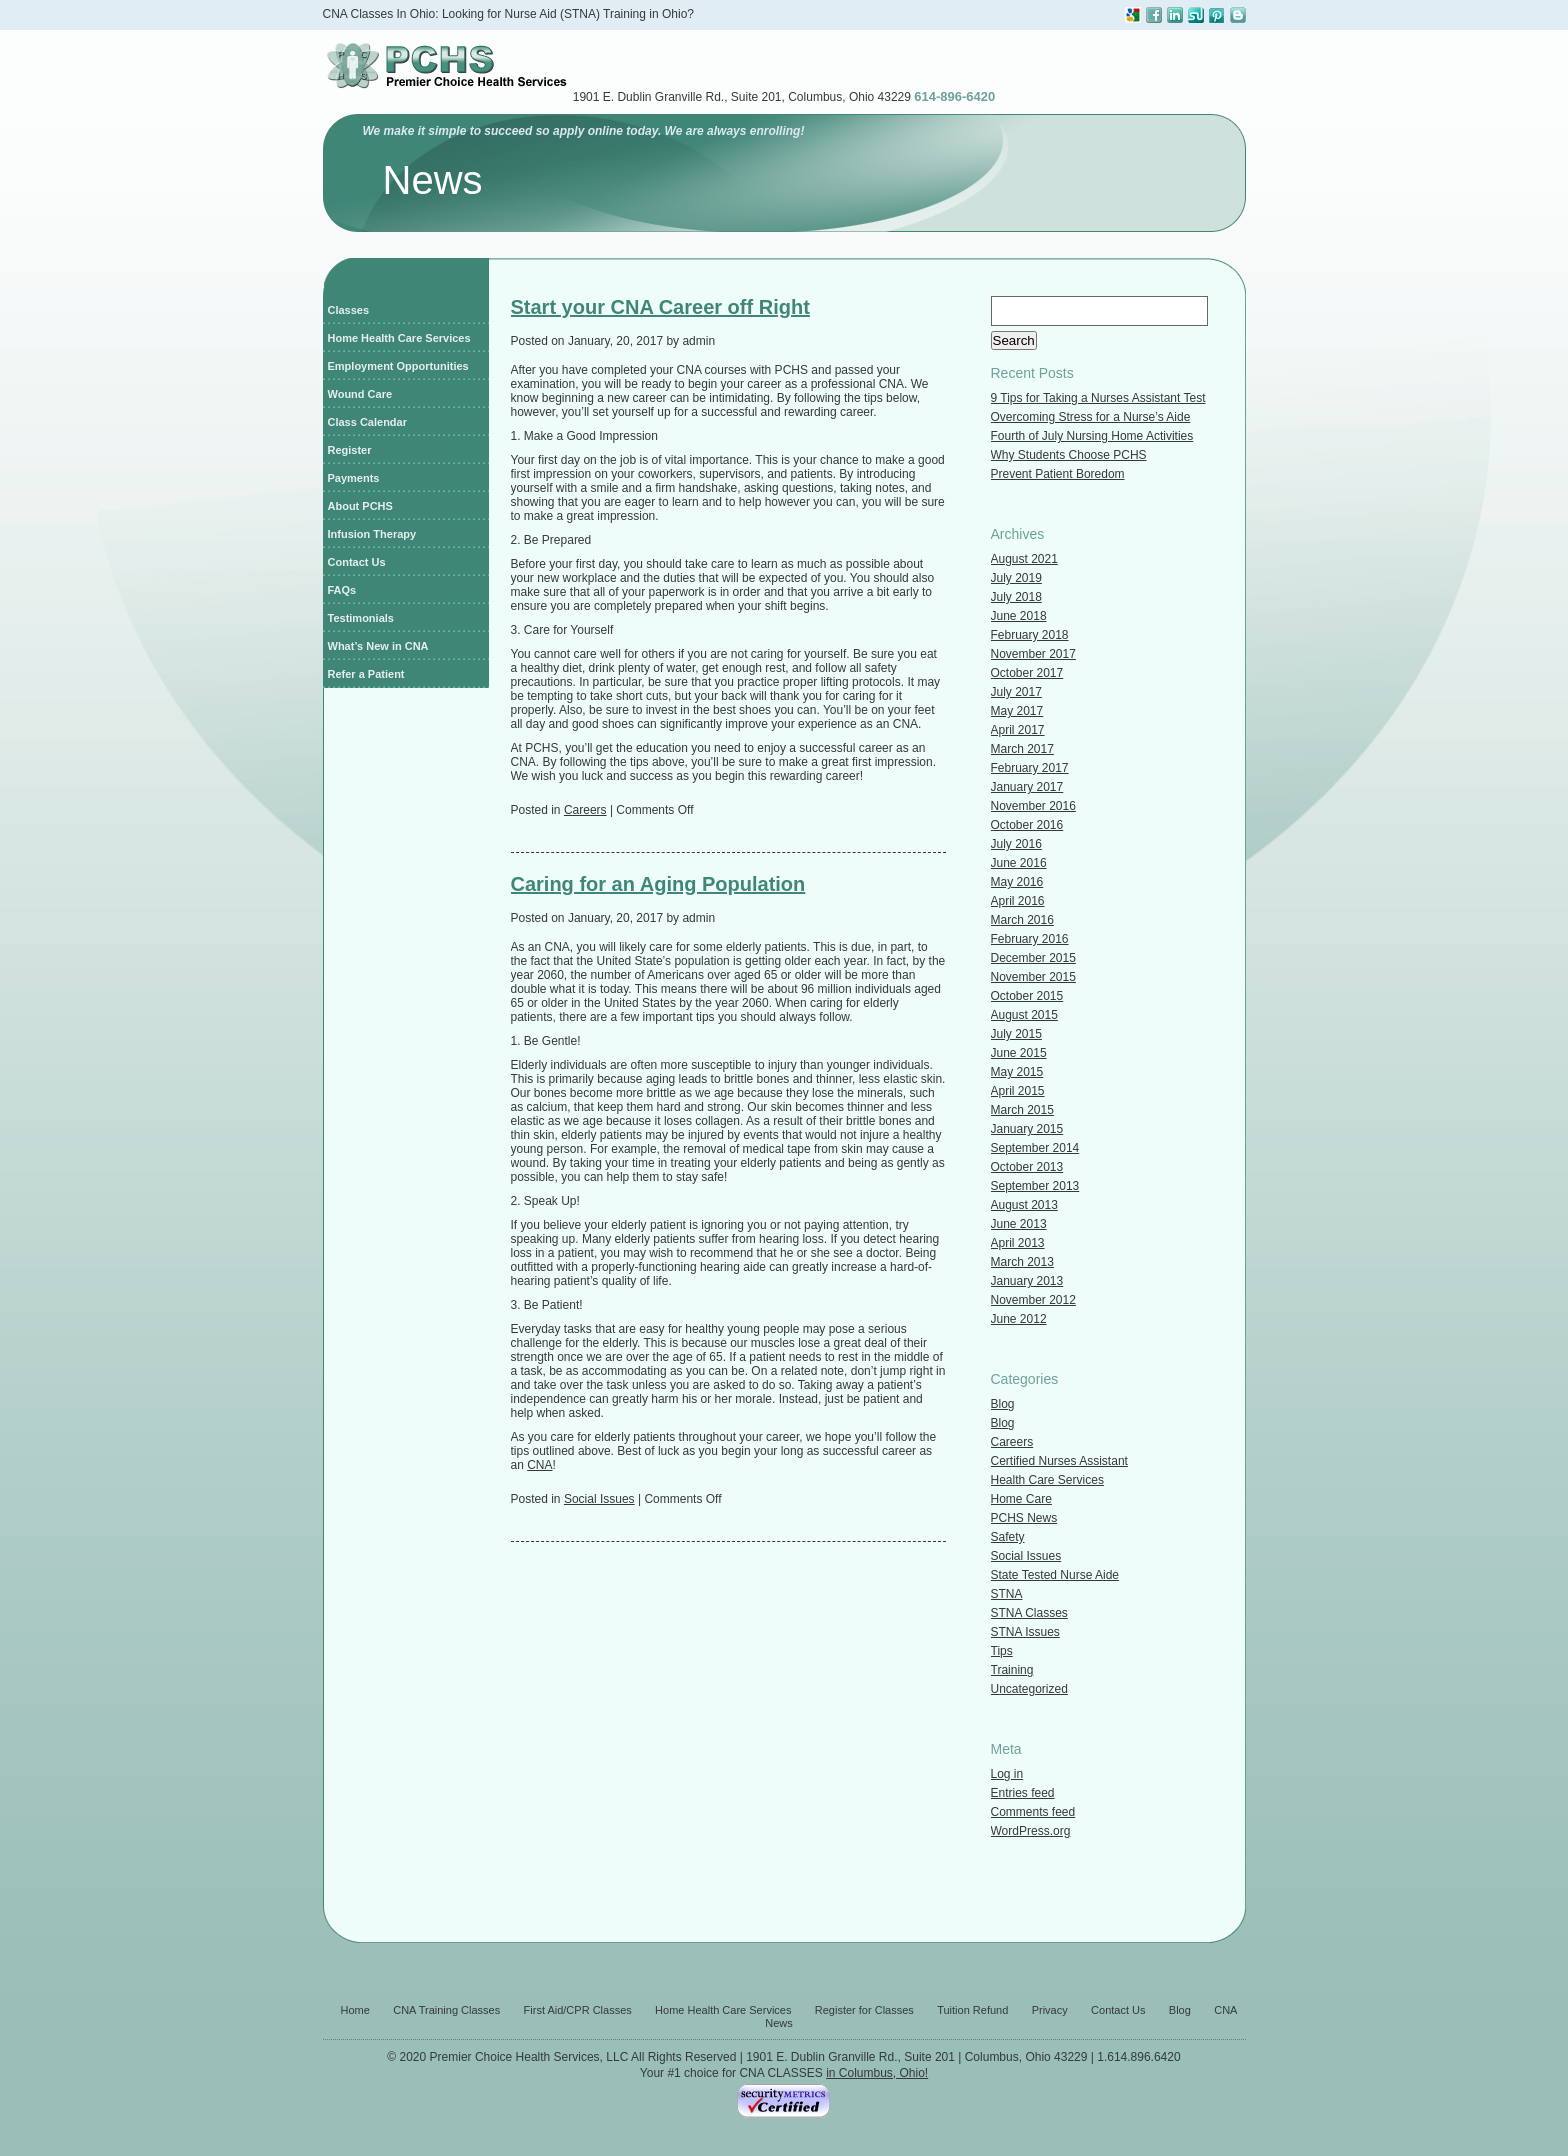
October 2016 (1027, 825)
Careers (585, 810)
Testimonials (361, 618)
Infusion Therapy (372, 534)
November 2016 (1033, 806)
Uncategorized (1029, 1689)
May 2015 (1017, 1072)
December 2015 (1033, 958)
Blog (1003, 1404)
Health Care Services (1047, 1480)
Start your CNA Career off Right (660, 307)
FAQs (342, 590)
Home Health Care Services (399, 338)
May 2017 (1017, 711)
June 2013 (1019, 1224)
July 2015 (1016, 1034)
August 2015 (1024, 1015)
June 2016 (1019, 863)
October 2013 (1027, 1167)
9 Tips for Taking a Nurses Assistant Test (1098, 398)
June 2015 (1019, 1053)
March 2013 (1022, 1262)
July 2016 (1016, 844)
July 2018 (1016, 597)
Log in (1007, 1774)
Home (355, 2010)
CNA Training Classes (446, 2010)
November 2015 (1033, 977)
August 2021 (1024, 559)
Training (1012, 1670)
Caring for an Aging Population (658, 884)
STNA (1007, 1594)
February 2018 (1030, 635)
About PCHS (360, 506)
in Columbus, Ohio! (877, 2073)
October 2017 (1027, 673)
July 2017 (1016, 692)
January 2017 (1027, 787)
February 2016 (1030, 939)
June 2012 (1019, 1319)
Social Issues (599, 1499)
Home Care (1021, 1499)
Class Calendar (367, 422)
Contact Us (357, 562)
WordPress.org (1031, 1831)
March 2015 (1022, 1110)
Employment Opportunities (398, 366)
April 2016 (1018, 901)
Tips (1002, 1651)
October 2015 (1027, 996)
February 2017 (1030, 768)
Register (350, 450)
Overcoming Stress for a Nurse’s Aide (1091, 417)
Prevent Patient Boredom (1058, 474)
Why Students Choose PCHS (1069, 455)
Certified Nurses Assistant (1059, 1461)
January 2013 (1027, 1281)
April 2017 (1018, 730)
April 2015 (1018, 1091)
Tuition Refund (972, 2010)
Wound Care (360, 394)
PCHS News (1024, 1518)
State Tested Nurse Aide (1055, 1575)
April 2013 (1018, 1243)
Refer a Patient (366, 674)
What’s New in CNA (378, 646)
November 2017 (1033, 654)
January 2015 (1027, 1129)
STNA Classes (1029, 1613)
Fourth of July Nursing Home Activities (1092, 436)
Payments (354, 478)
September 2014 (1035, 1148)
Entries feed (1023, 1793)
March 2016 (1022, 920)
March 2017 (1022, 749)
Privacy (1050, 2010)
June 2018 (1019, 616)
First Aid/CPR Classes (578, 2010)
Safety (1008, 1537)
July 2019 (1016, 578)
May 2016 (1017, 882)
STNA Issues (1025, 1632)
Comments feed (1033, 1812)
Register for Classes (864, 2010)
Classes (349, 310)
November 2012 (1033, 1300)
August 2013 (1024, 1205)
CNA (539, 1465)
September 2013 (1035, 1186)
